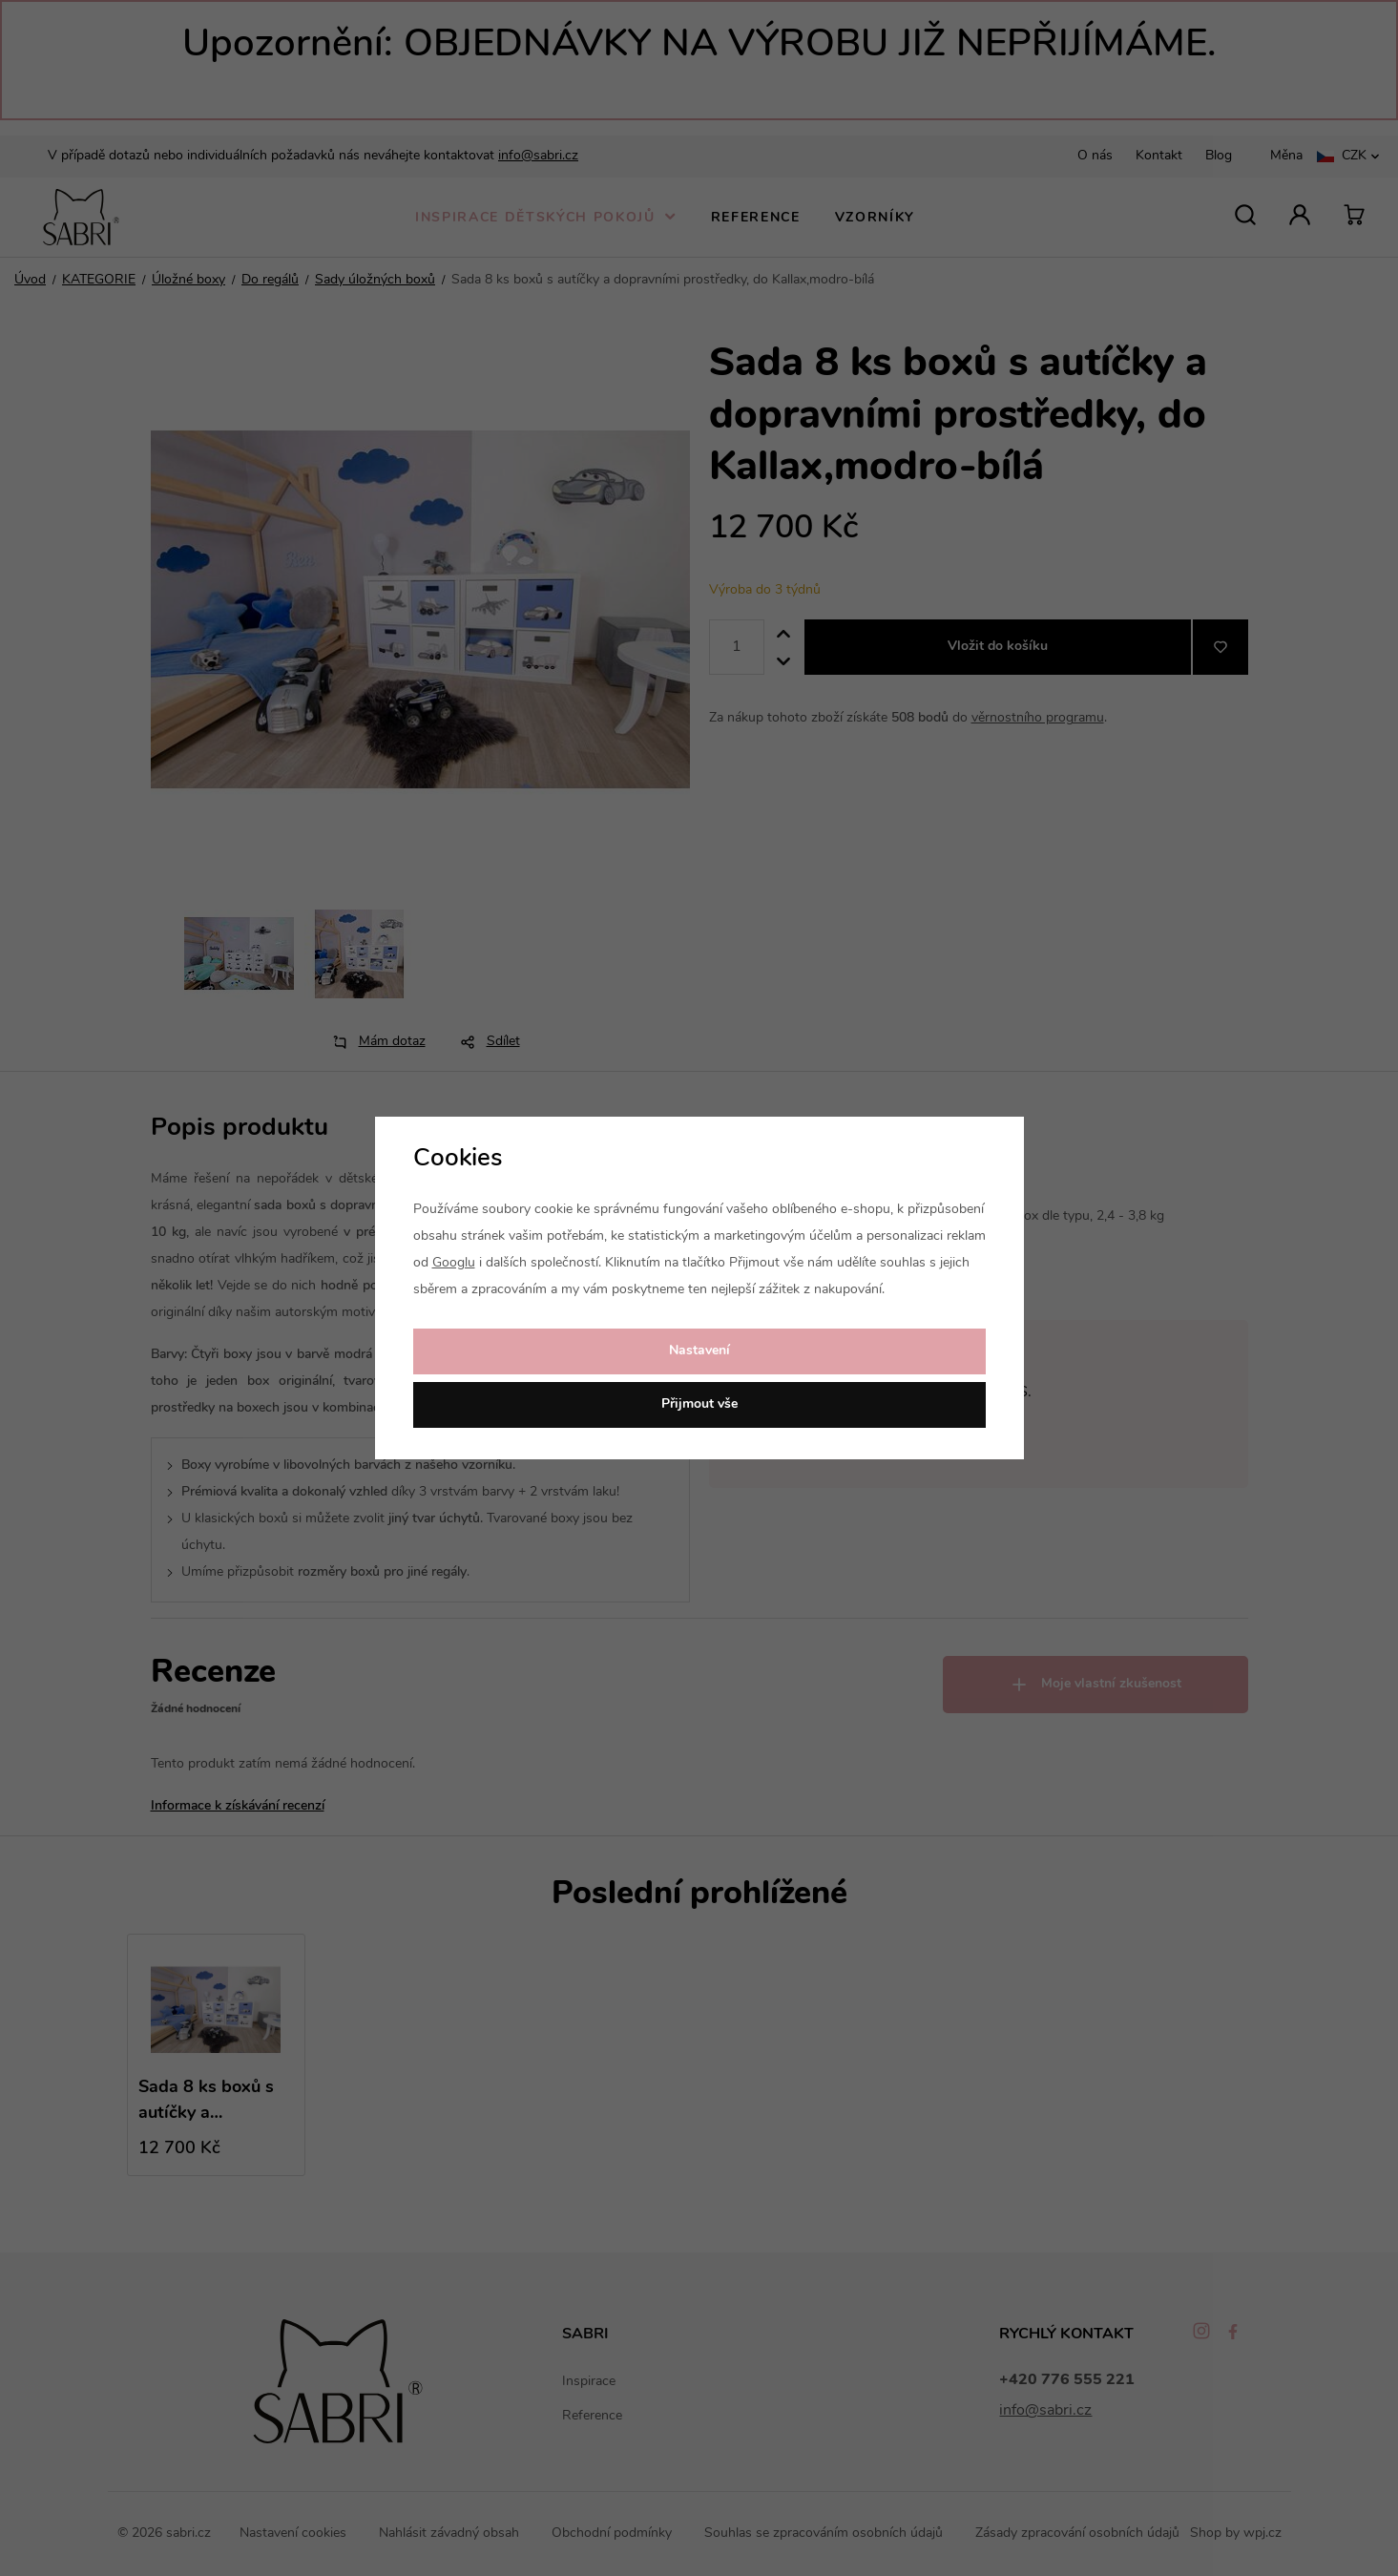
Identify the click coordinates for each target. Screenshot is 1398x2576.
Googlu (453, 1263)
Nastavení (699, 1351)
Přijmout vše (699, 1404)
